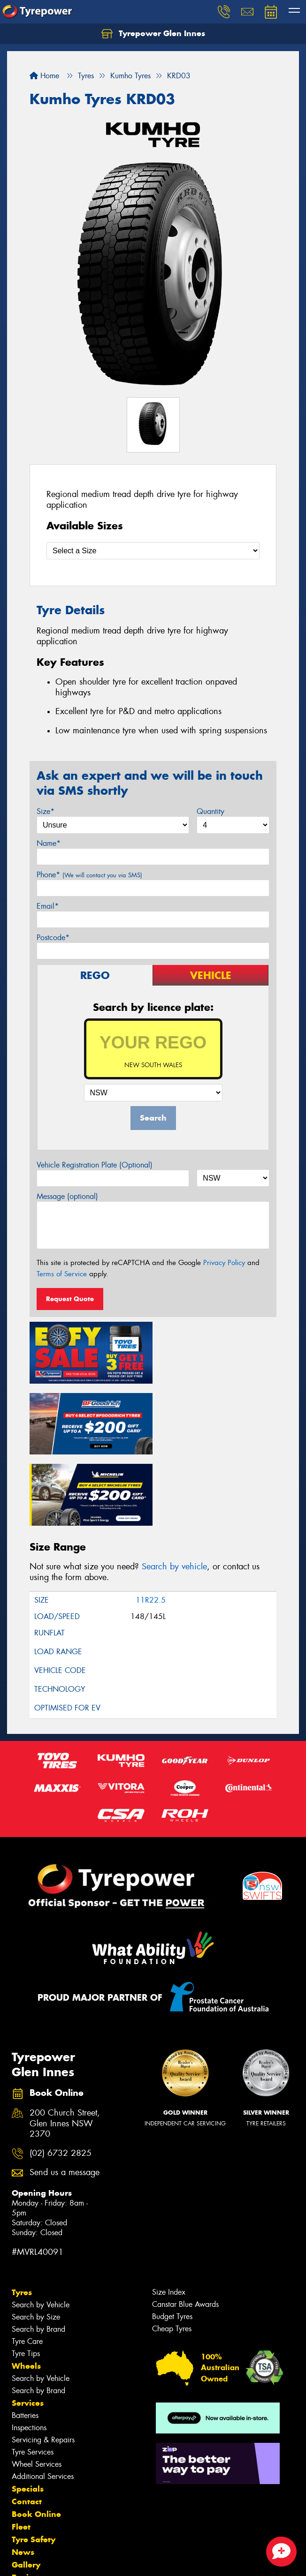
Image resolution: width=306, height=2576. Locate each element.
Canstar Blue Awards (185, 2230)
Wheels (26, 2292)
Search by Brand (38, 2255)
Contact (27, 2427)
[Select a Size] (153, 550)
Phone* (89, 875)
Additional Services (43, 2402)
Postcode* (53, 937)
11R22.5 (151, 1526)
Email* (48, 906)
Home (44, 76)
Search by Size (36, 2243)
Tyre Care (27, 2267)
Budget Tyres (172, 2242)
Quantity (210, 811)
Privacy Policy (224, 1262)
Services (28, 2329)
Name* (49, 843)
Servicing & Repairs (43, 2366)
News (23, 2478)
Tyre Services (33, 2378)
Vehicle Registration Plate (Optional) (95, 1165)
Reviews (28, 2503)
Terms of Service (62, 1274)
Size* (45, 811)
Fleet (21, 2453)
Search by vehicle (174, 1492)
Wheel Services (36, 2390)
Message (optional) (67, 1196)
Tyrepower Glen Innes (153, 33)
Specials (28, 2415)
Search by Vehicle (40, 2231)
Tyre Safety (33, 2465)
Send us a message (64, 2098)
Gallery (26, 2491)
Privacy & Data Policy (66, 2552)
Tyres (22, 2218)
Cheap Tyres (171, 2255)
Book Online (36, 2440)
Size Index (168, 2218)
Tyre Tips (26, 2279)
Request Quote (70, 1299)
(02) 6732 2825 (61, 2079)
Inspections (29, 2353)
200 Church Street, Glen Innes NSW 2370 (65, 2049)
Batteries (25, 2341)
